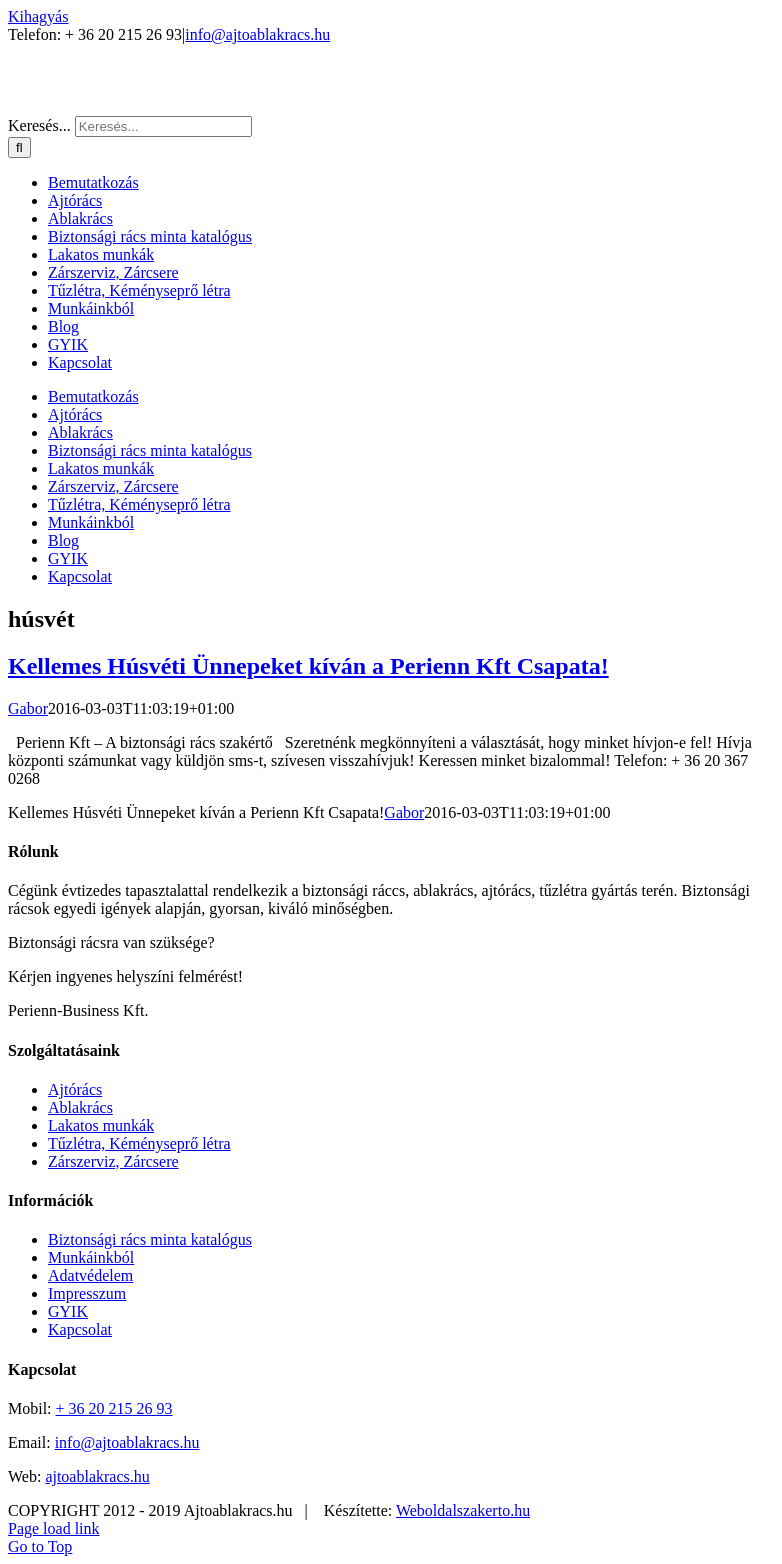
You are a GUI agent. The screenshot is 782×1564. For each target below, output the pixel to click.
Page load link (54, 1528)
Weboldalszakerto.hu (463, 1510)
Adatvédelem (90, 1275)
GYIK (68, 1311)
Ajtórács (75, 1089)
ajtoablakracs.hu (97, 1476)
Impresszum (87, 1293)
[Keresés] (19, 147)
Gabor (28, 708)
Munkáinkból (91, 1257)
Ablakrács (80, 1107)
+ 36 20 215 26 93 (114, 1408)
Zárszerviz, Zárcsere (113, 1161)
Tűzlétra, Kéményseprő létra (139, 1143)
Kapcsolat (80, 1329)
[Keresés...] (163, 126)
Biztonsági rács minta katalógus (150, 1239)
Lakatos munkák (101, 1125)
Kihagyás (38, 16)
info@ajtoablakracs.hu (257, 34)
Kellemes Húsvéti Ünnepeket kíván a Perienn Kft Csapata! (308, 666)
